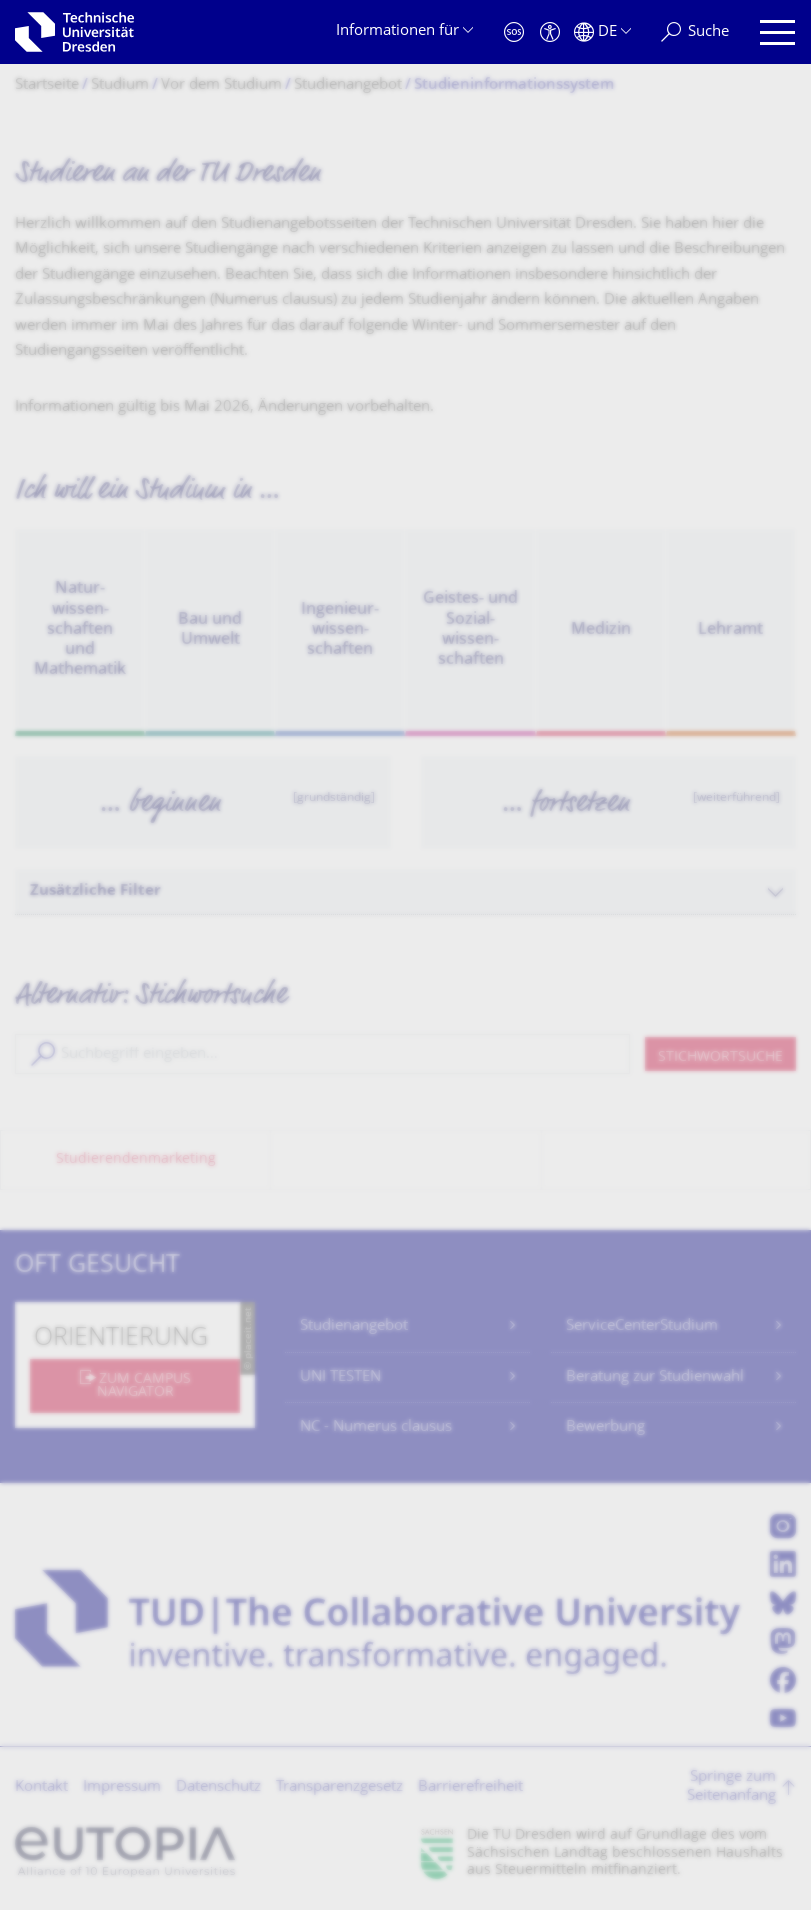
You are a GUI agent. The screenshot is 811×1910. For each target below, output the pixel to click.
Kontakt (41, 1787)
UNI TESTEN (340, 1377)
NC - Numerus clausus (376, 1427)
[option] (203, 802)
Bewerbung (605, 1427)
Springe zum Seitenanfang (731, 1787)
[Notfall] (514, 32)
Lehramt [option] (730, 630)
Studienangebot (354, 1326)
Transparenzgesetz (339, 1787)
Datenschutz (218, 1787)
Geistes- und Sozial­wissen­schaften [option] (470, 629)
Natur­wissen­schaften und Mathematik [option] (80, 630)
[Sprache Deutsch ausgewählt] (602, 32)
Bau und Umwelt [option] (210, 630)
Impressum (122, 1787)
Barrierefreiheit (470, 1787)
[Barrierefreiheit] (550, 32)
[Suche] (695, 32)
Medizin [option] (601, 630)
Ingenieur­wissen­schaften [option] (340, 630)
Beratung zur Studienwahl (655, 1377)
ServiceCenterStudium (642, 1326)
